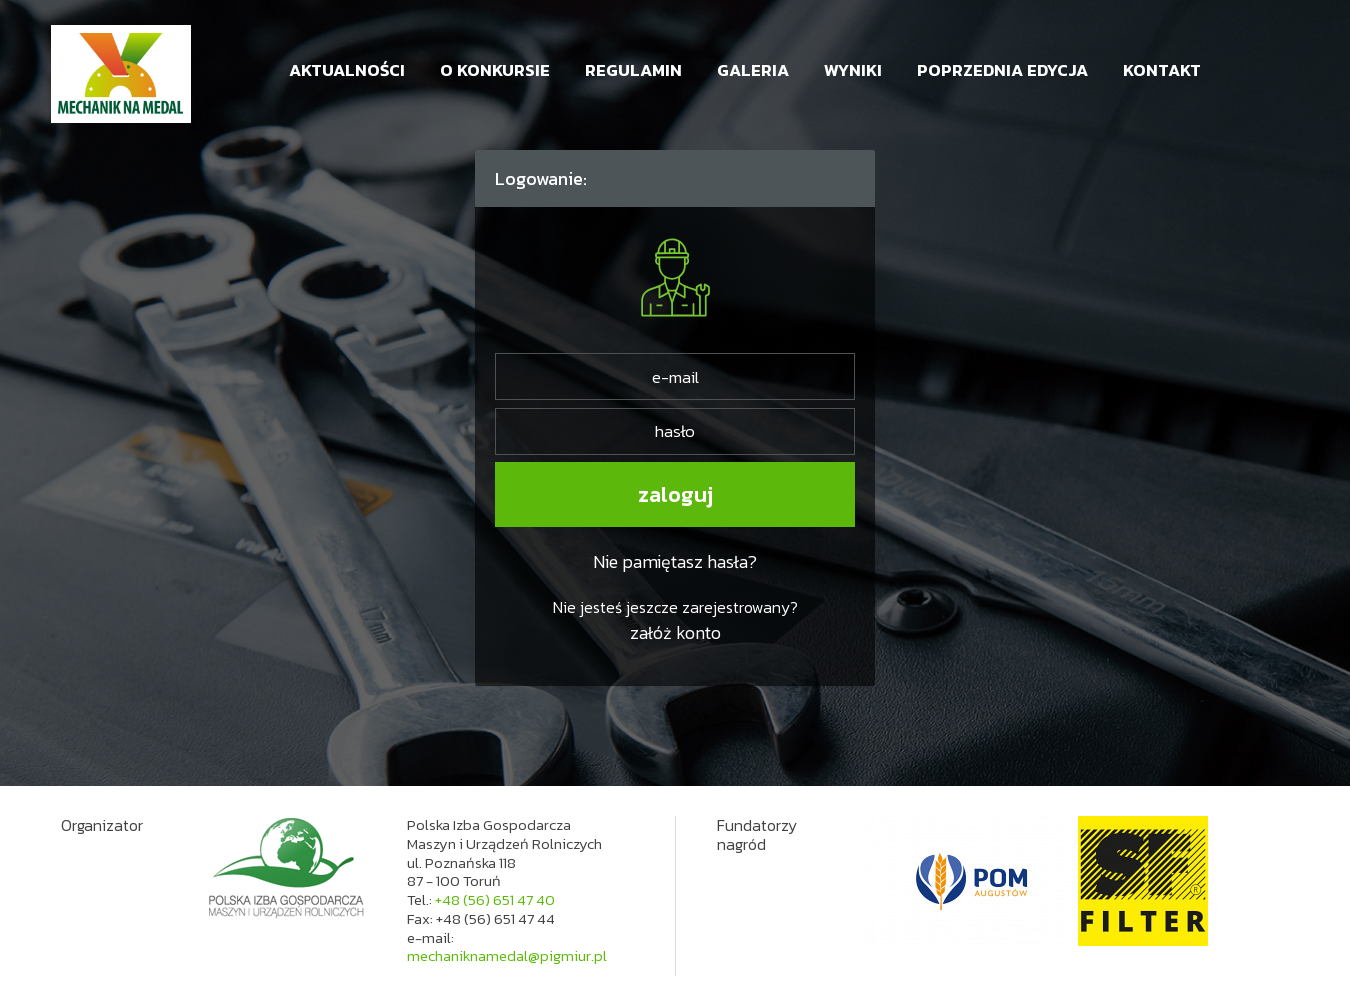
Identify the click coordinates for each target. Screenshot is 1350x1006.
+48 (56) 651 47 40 (495, 899)
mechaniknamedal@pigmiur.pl (507, 955)
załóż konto (675, 632)
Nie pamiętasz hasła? (675, 561)
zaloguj (675, 494)
